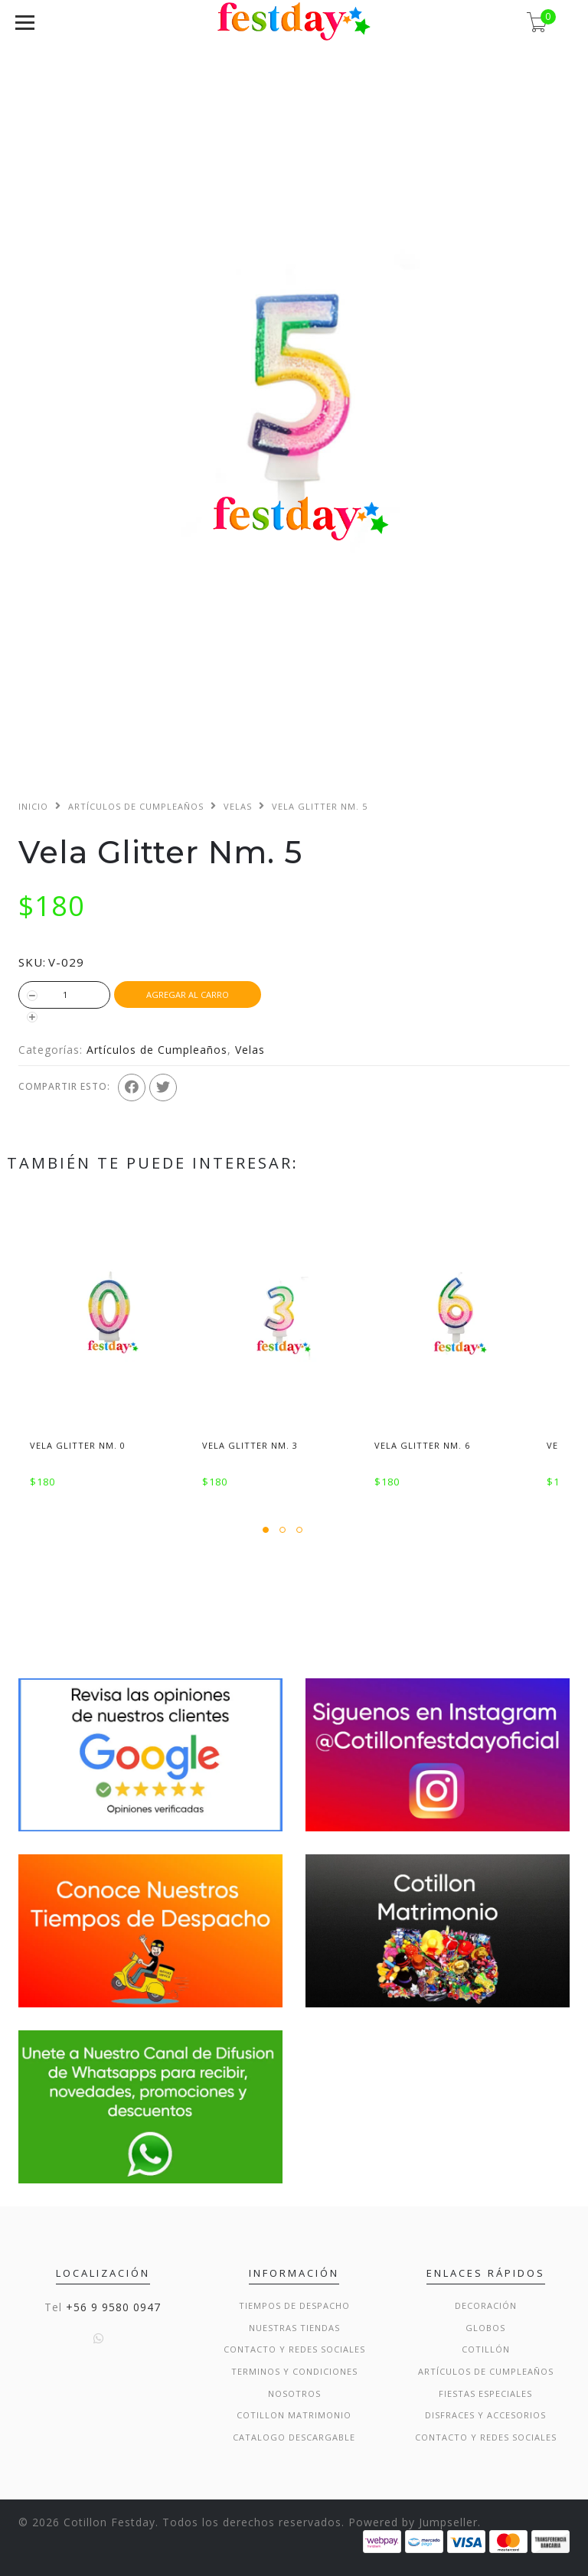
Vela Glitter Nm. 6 (422, 1445)
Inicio (33, 806)
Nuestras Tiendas (294, 2327)
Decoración (486, 2305)
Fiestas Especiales (485, 2393)
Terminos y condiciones (294, 2371)
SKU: (32, 962)
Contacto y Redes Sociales (294, 2349)
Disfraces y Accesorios (485, 2415)
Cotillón (486, 2349)
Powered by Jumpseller (413, 2522)
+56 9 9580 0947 (113, 2307)
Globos (485, 2327)
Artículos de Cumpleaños (136, 806)
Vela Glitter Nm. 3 (250, 1445)
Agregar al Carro (187, 994)
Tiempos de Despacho (294, 2305)
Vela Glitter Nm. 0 (78, 1445)
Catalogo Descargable (294, 2437)
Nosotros (294, 2393)
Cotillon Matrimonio (294, 2415)
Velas (238, 806)
